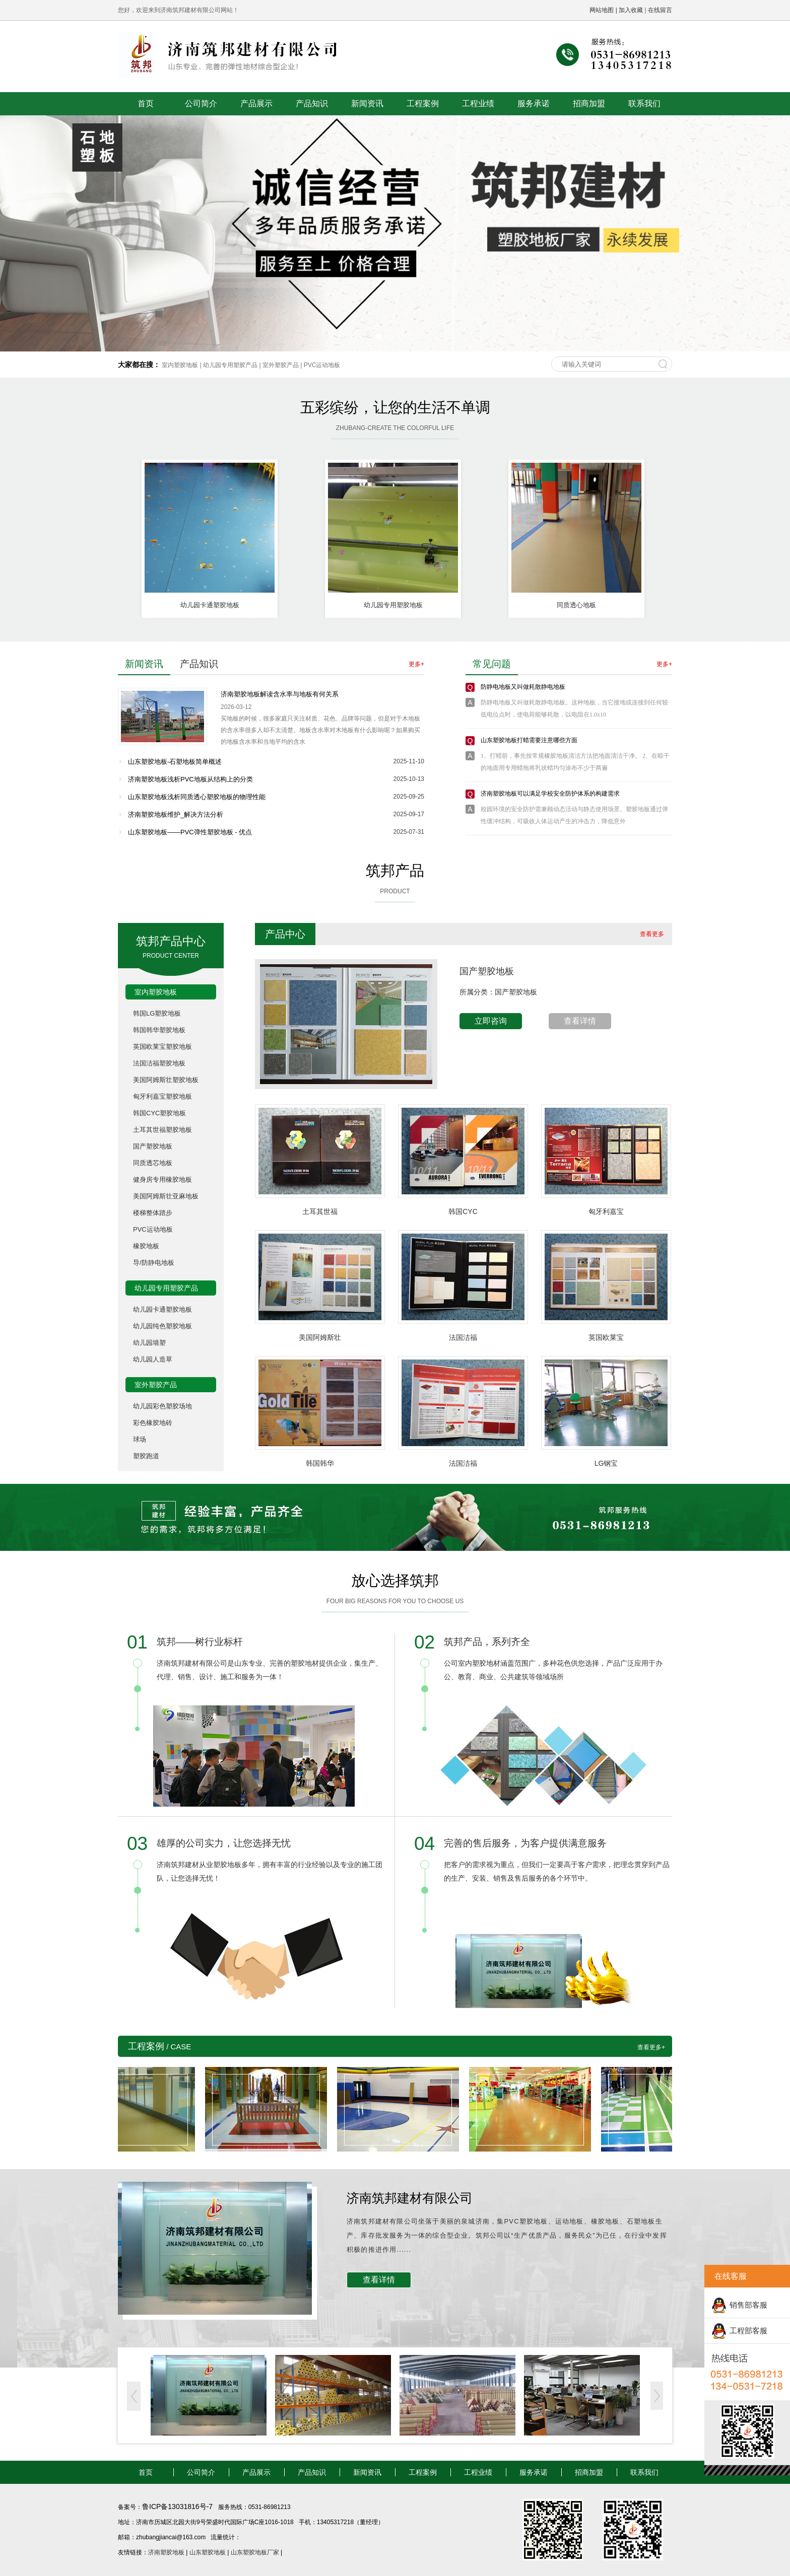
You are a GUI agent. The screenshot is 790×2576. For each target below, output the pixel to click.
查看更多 (652, 934)
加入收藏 (631, 10)
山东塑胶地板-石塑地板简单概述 (175, 761)
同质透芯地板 (152, 1163)
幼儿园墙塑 (149, 1342)
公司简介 (201, 103)
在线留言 (660, 10)
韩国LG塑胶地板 (157, 1013)
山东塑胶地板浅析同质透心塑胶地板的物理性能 (197, 797)
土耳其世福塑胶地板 (162, 1129)
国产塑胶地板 (152, 1146)
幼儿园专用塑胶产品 (230, 365)
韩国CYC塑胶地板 (159, 1113)
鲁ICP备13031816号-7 (178, 2506)
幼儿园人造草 (152, 1359)
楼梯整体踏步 (152, 1213)
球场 (139, 1439)
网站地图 (601, 10)
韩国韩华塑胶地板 (159, 1030)
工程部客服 (748, 2330)
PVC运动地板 (322, 365)
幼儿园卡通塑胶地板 (162, 1309)
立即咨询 (491, 1021)
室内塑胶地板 (180, 365)
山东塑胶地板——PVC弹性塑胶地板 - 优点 (190, 832)
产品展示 (256, 103)
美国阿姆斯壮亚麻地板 (166, 1196)
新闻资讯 (367, 103)
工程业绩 (478, 103)
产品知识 (312, 103)
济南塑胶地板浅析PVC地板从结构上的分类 (190, 779)
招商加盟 (589, 103)
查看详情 (580, 1021)
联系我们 (644, 103)
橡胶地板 (146, 1246)
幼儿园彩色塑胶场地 (162, 1406)
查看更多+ (651, 2047)
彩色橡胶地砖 (152, 1422)
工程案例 (423, 103)
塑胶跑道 (146, 1456)
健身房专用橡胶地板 (162, 1179)
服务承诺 (533, 103)
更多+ (416, 664)
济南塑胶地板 (166, 2552)
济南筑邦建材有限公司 (410, 2198)
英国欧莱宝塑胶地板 (162, 1046)
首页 (146, 103)
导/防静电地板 (153, 1262)
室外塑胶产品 (280, 365)
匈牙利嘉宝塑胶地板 (162, 1096)
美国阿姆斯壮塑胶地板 (166, 1080)
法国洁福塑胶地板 (159, 1063)
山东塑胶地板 (207, 2552)
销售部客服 (748, 2305)
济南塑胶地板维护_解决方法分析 (175, 814)
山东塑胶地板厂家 (255, 2552)
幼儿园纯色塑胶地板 (162, 1326)
